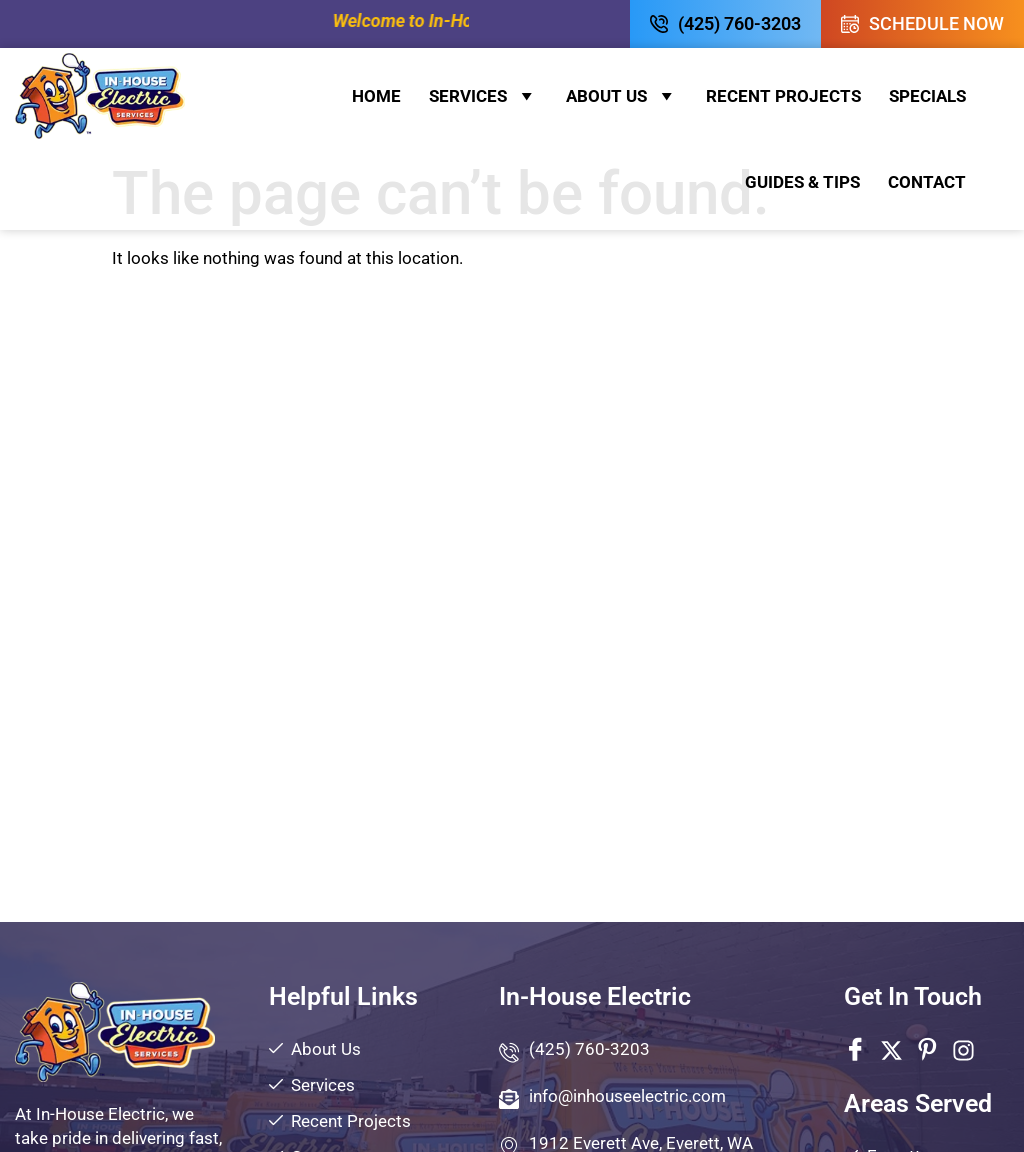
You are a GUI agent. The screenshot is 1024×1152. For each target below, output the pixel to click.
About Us (622, 96)
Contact (927, 182)
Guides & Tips (802, 182)
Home (376, 96)
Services (483, 96)
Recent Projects (783, 96)
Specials (927, 96)
